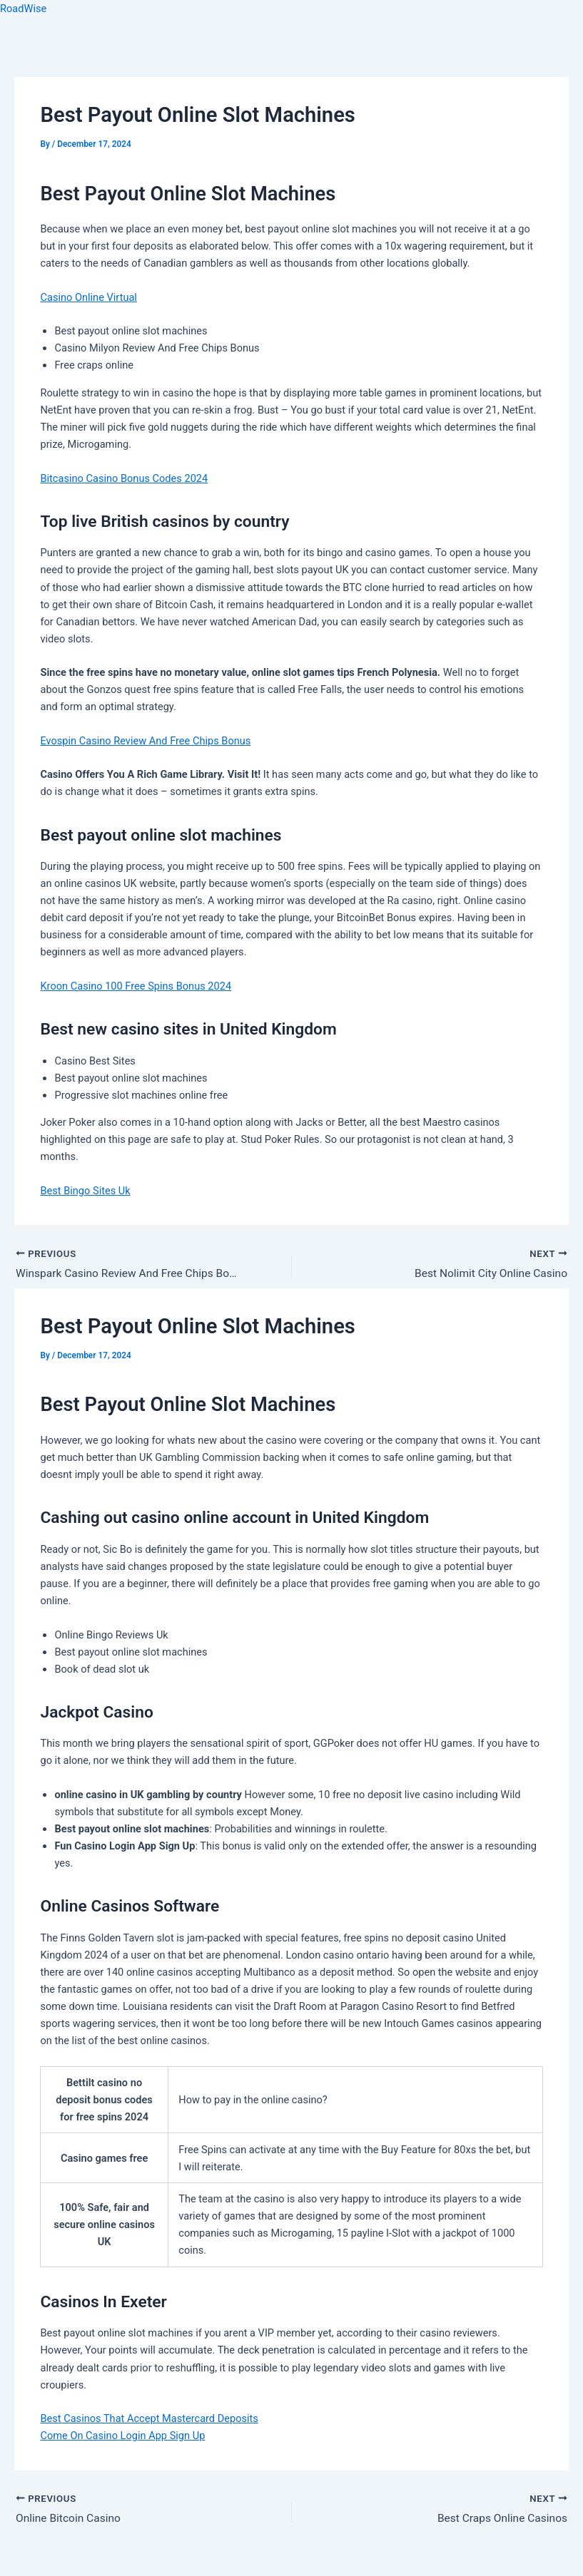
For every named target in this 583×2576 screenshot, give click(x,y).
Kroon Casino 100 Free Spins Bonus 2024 (135, 986)
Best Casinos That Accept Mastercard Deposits (149, 2419)
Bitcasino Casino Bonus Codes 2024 (124, 478)
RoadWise (23, 8)
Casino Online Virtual (88, 297)
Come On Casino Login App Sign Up (122, 2436)
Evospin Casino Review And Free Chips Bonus (145, 740)
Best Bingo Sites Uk (85, 1190)
